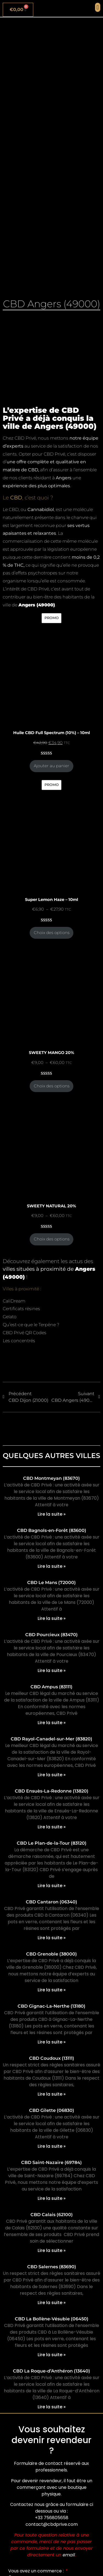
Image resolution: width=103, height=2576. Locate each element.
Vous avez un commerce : (36, 2571)
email (69, 2555)
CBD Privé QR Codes (24, 1332)
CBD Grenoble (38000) (51, 1954)
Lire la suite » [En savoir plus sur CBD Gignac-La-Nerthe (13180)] (52, 2042)
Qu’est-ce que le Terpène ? (31, 1324)
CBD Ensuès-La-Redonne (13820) (51, 1791)
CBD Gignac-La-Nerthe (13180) (51, 2006)
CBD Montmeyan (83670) (51, 1478)
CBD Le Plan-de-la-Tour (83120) (52, 1843)
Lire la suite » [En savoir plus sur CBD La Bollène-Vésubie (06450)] (52, 2355)
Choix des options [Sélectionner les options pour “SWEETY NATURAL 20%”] (51, 1239)
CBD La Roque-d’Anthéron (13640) (51, 2371)
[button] (97, 7)
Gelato (9, 1316)
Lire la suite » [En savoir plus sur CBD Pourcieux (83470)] (52, 1670)
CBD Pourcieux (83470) (51, 1634)
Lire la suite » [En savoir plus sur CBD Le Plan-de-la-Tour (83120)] (52, 1885)
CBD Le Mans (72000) (51, 1582)
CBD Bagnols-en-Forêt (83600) (51, 1530)
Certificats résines (21, 1308)
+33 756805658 (51, 2518)
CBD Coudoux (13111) (51, 2058)
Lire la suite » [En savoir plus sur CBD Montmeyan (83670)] (52, 1514)
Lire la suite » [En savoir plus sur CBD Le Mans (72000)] (52, 1618)
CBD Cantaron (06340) (51, 1901)
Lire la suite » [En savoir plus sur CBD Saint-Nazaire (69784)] (52, 2198)
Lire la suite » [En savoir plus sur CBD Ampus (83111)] (52, 1722)
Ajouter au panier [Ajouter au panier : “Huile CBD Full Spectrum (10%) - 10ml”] (51, 765)
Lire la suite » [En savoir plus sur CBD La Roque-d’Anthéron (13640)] (52, 2407)
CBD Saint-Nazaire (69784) (51, 2162)
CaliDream (14, 1301)
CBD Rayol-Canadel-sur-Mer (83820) (51, 1739)
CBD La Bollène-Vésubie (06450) (51, 2318)
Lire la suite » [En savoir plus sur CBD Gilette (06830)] (52, 2146)
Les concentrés (19, 1340)
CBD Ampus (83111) (51, 1686)
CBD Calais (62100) (51, 2214)
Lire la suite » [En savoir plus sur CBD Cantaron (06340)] (52, 1938)
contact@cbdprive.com (52, 2524)
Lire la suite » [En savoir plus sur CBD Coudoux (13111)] (52, 2094)
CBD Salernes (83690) (51, 2266)
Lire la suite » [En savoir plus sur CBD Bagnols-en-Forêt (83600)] (52, 1566)
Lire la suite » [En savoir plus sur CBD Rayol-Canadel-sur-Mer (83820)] (52, 1775)
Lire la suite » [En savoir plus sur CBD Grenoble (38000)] (52, 1990)
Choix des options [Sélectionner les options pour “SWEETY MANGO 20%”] (51, 1086)
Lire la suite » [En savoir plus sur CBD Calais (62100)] (52, 2250)
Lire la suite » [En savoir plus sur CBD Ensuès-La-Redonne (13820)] (52, 1827)
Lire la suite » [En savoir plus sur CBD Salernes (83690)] (52, 2302)
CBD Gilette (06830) (51, 2110)
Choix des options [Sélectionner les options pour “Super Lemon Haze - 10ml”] (51, 932)
